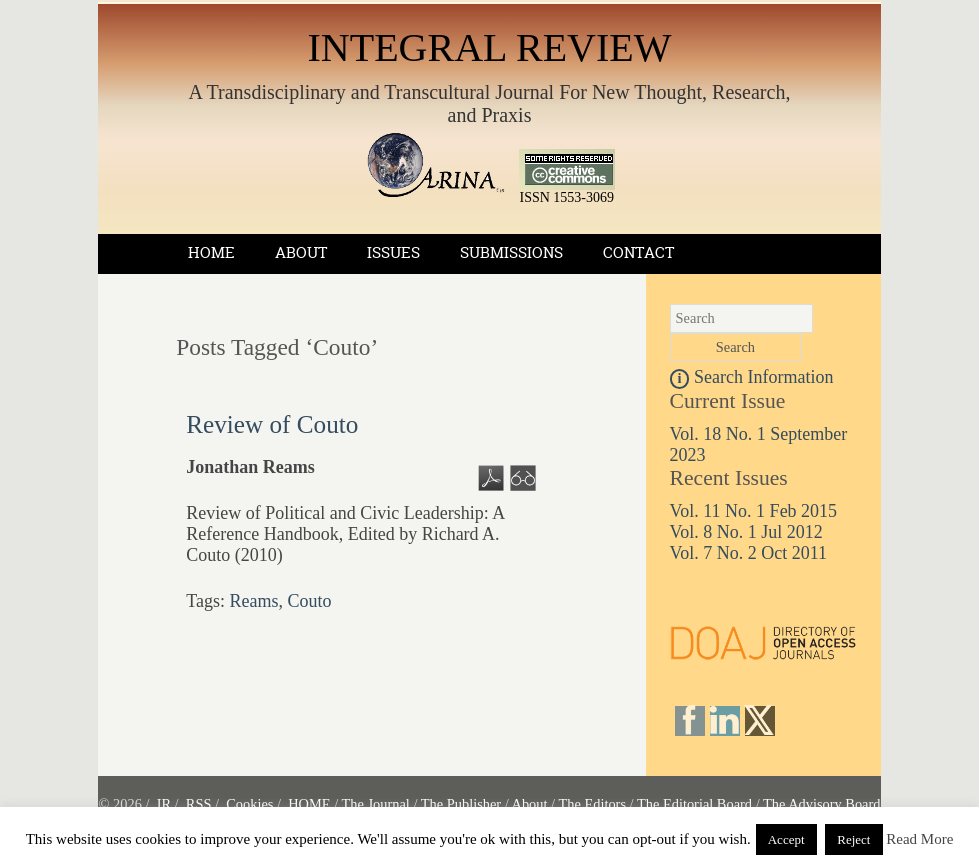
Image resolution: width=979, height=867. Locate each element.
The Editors (592, 804)
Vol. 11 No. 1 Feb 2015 (754, 511)
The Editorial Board (694, 804)
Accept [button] (786, 839)
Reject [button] (853, 839)
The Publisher (461, 804)
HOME (309, 804)
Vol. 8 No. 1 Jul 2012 (746, 532)
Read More (919, 839)
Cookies (249, 804)
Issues (393, 252)
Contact (638, 252)
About (301, 252)
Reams (253, 601)
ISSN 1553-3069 (567, 191)
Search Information (752, 377)
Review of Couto (272, 424)
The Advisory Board (822, 804)
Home (211, 252)
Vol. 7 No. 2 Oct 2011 (749, 553)
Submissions (511, 252)
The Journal (376, 804)
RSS (199, 804)
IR (164, 804)
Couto (309, 601)
